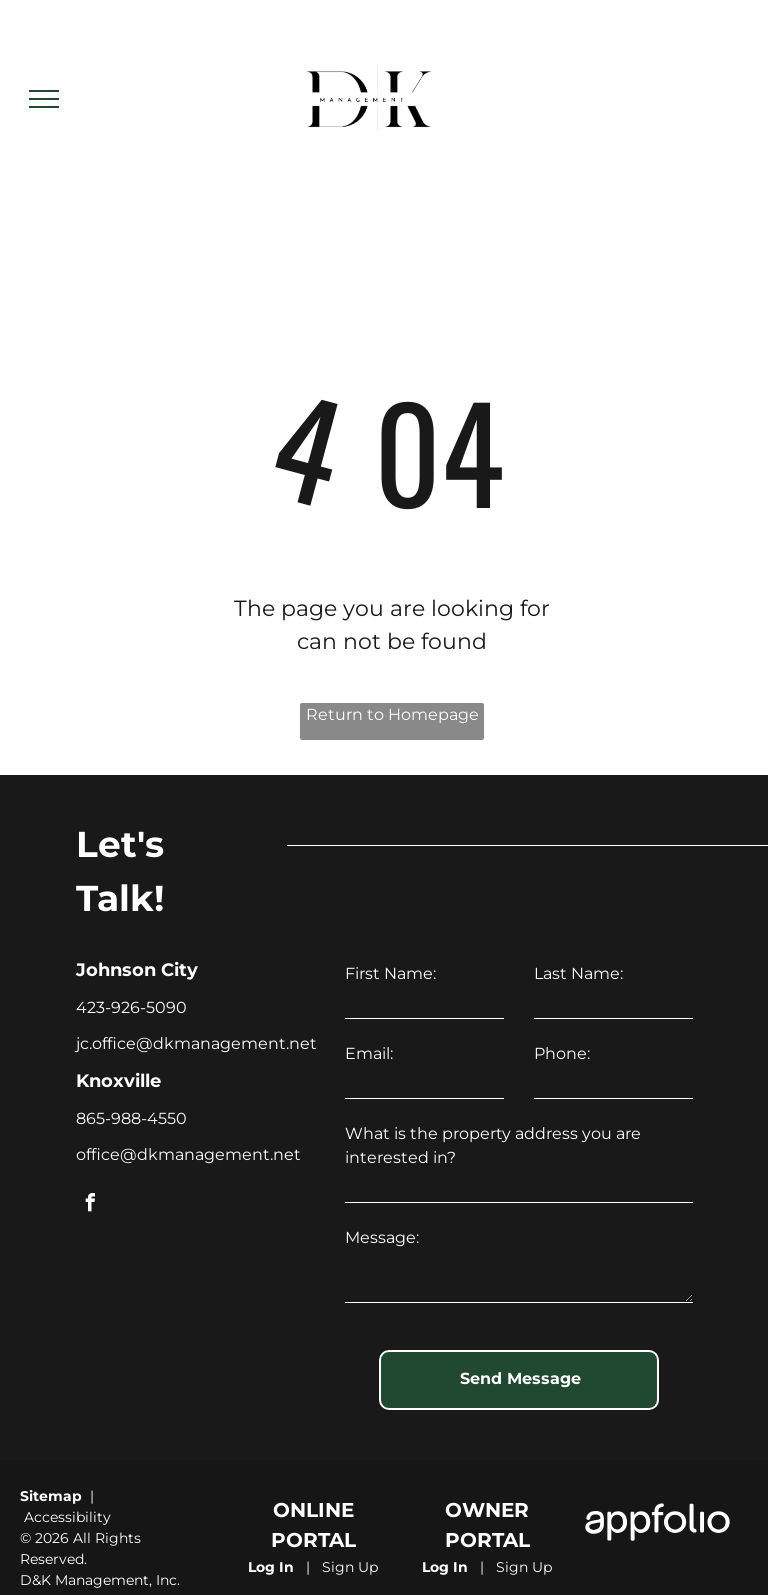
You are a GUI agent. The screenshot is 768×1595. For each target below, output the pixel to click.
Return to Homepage (392, 714)
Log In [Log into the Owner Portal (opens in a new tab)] (445, 1543)
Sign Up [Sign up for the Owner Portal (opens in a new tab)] (524, 1543)
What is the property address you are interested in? (493, 1145)
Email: (369, 1053)
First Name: (390, 973)
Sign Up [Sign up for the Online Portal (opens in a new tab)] (350, 1543)
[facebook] (90, 1205)
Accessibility (67, 1493)
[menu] (44, 99)
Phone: (562, 1053)
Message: (382, 1237)
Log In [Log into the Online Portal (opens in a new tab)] (271, 1543)
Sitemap (51, 1472)
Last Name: (578, 973)
